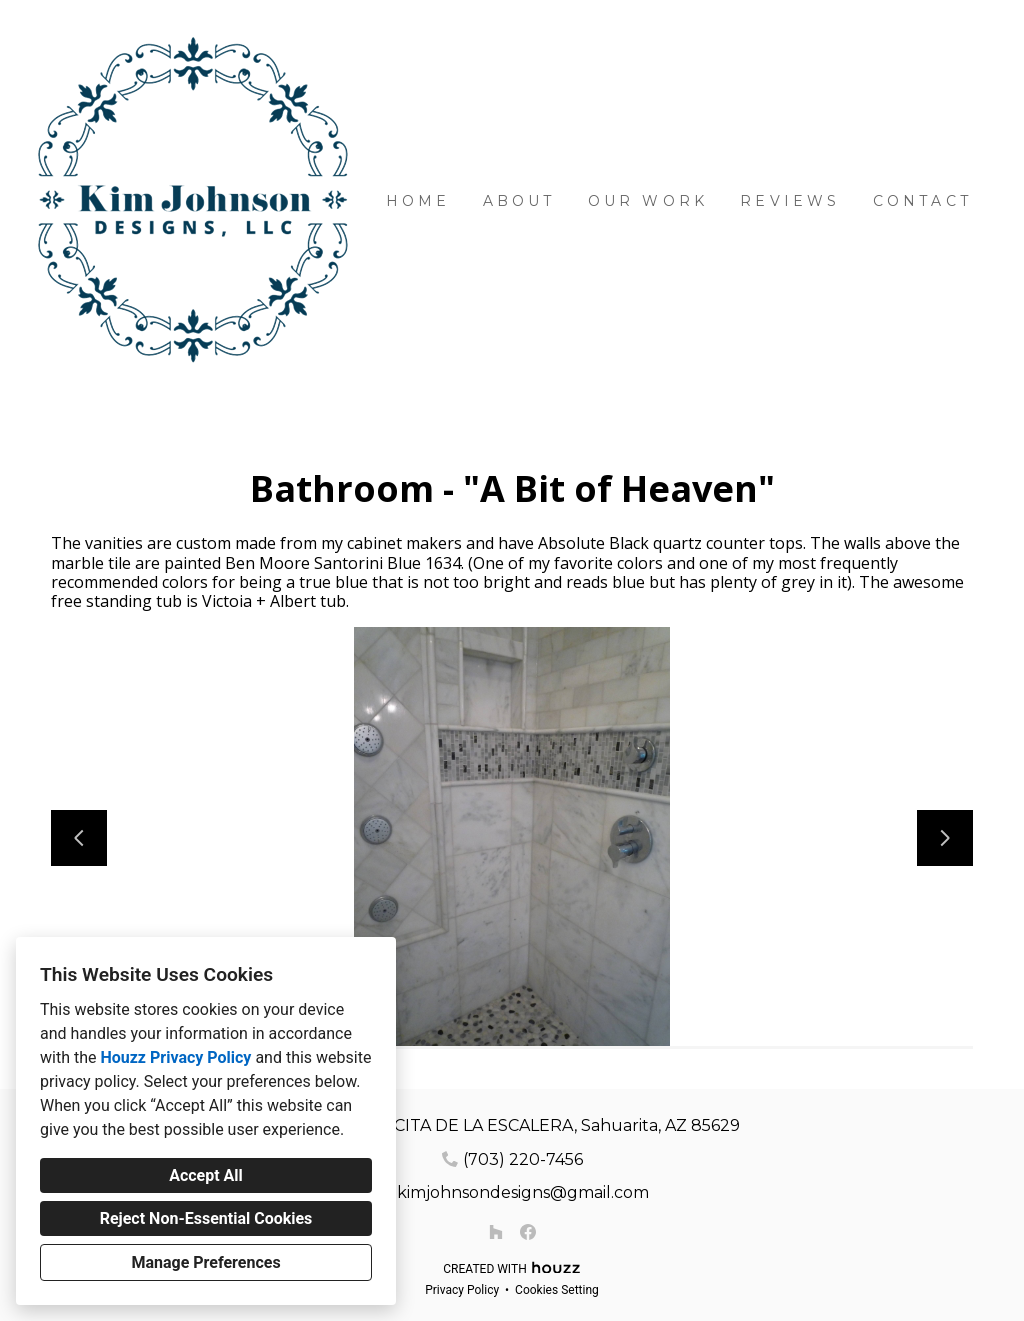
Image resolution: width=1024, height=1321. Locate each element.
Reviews (790, 201)
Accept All (206, 1175)
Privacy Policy (462, 1290)
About (519, 201)
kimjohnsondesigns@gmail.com (523, 1192)
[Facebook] (528, 1232)
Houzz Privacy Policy (175, 1057)
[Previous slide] (79, 838)
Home (418, 201)
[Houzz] (496, 1232)
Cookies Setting (557, 1290)
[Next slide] (945, 838)
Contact (922, 201)
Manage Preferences (205, 1262)
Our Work (648, 201)
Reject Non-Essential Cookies (206, 1218)
